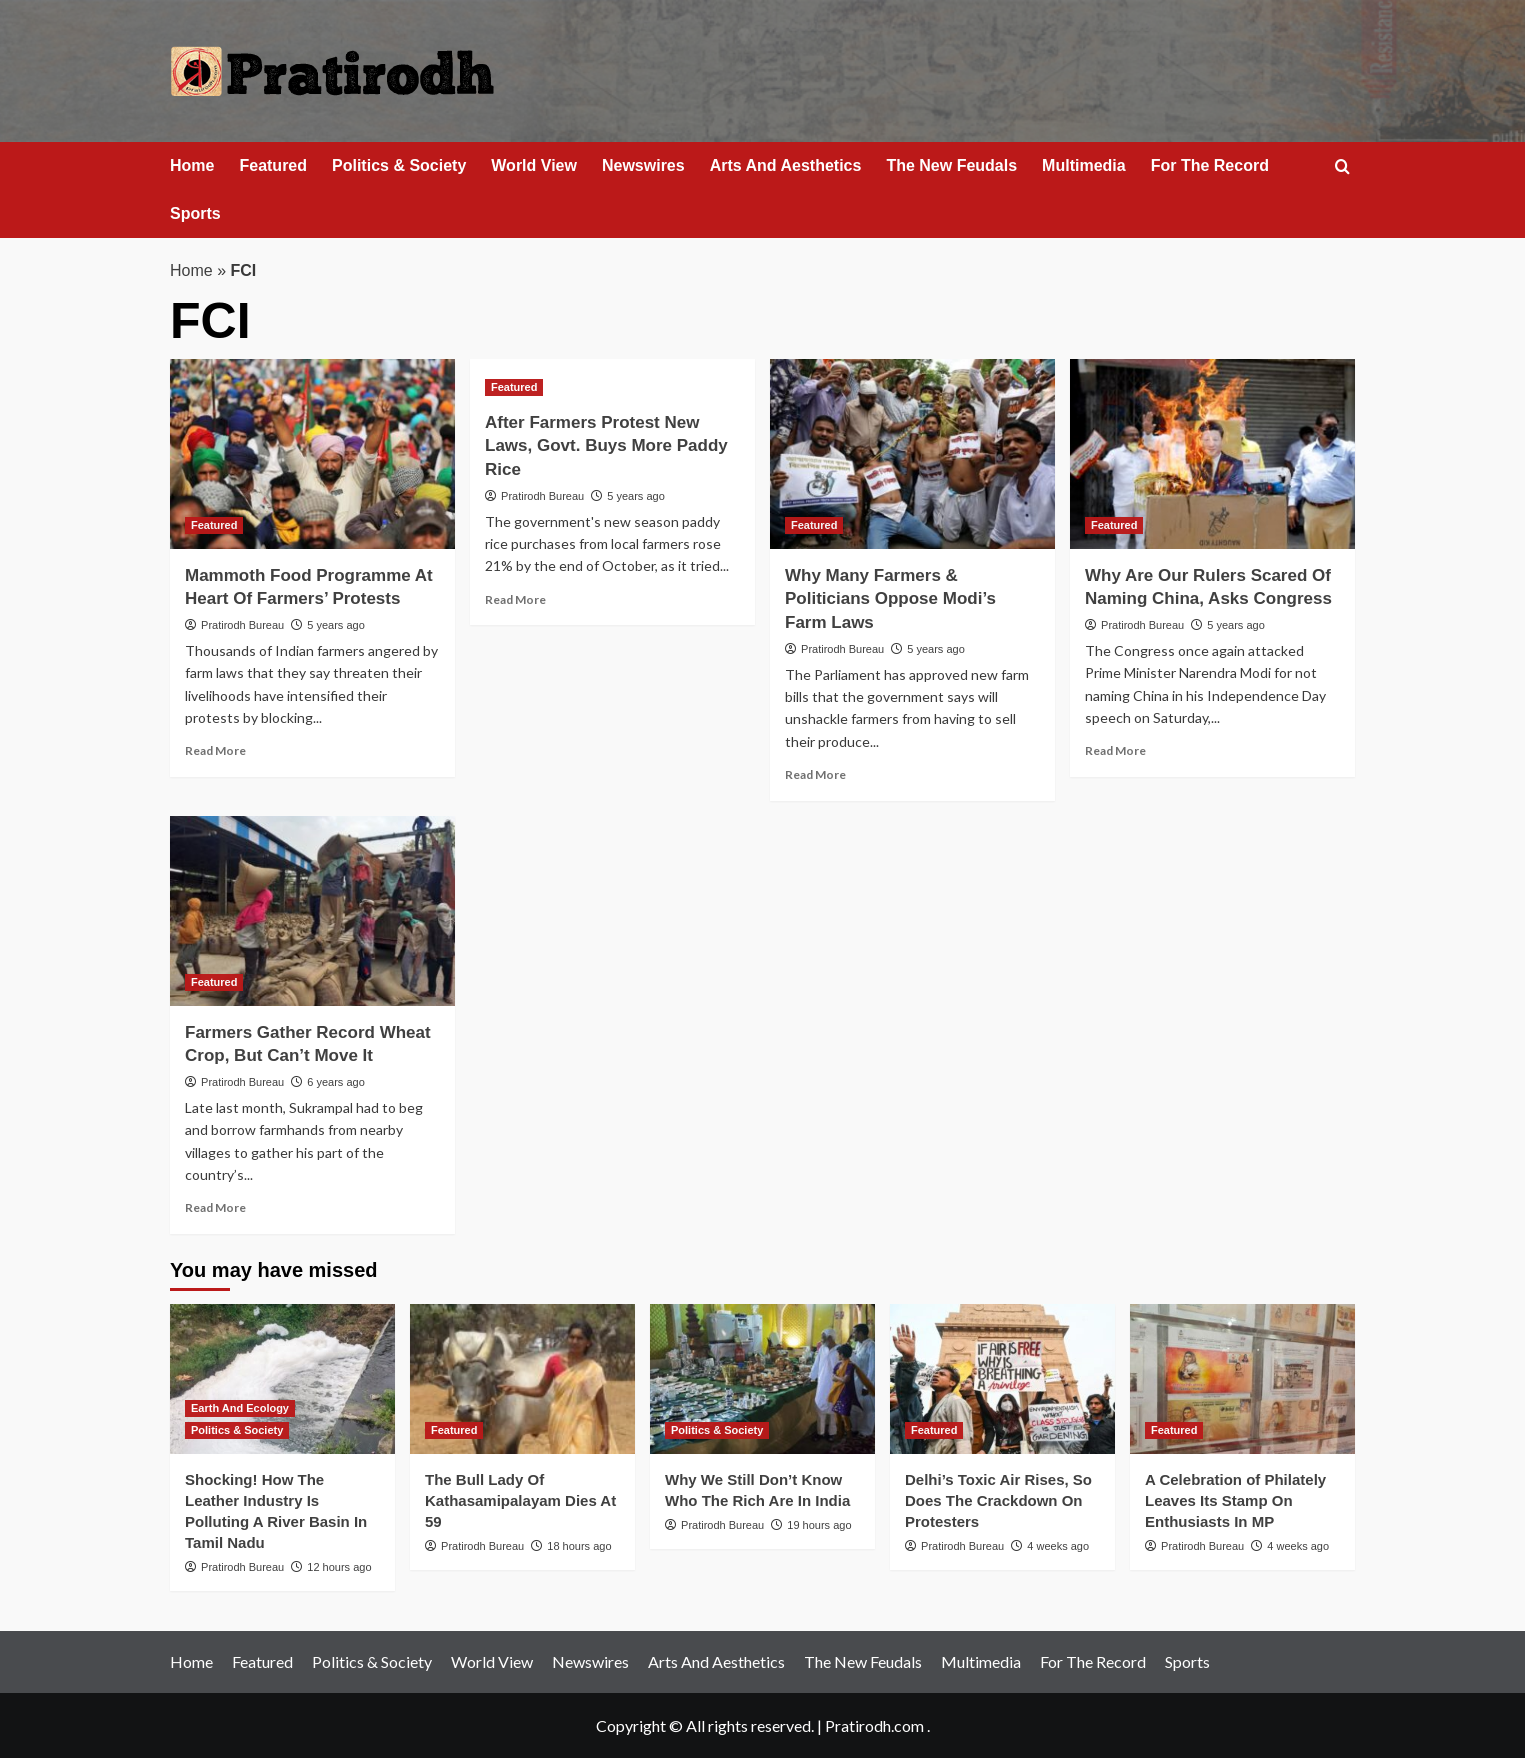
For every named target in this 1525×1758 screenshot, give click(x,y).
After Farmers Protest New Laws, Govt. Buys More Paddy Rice (606, 446)
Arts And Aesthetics (786, 165)
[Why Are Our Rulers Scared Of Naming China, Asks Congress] (1212, 454)
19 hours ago (819, 1525)
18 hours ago (579, 1546)
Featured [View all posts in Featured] (214, 525)
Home (192, 165)
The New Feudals (951, 165)
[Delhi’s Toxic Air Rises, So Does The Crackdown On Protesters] (1002, 1379)
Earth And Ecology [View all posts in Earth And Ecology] (240, 1408)
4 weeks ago (1058, 1546)
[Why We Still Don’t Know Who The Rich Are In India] (762, 1379)
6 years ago (335, 1082)
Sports (195, 213)
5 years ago (335, 625)
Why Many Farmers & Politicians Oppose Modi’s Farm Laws (890, 599)
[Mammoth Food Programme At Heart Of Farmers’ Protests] (312, 454)
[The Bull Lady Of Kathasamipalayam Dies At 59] (522, 1379)
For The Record (1210, 165)
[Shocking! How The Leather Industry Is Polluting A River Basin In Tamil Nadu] (282, 1379)
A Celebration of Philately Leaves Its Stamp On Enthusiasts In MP (1235, 1500)
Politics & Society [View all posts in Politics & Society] (237, 1430)
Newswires (643, 165)
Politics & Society (399, 165)
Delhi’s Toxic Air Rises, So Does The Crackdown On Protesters (998, 1500)
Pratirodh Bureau (242, 625)
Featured (273, 165)
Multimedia (1084, 165)
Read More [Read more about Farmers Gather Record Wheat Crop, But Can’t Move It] (215, 1207)
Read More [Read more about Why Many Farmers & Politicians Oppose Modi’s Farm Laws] (815, 774)
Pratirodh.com (874, 1725)
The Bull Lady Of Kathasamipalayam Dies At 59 (520, 1500)
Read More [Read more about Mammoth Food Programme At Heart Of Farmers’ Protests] (215, 750)
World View (534, 165)
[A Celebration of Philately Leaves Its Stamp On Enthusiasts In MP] (1242, 1379)
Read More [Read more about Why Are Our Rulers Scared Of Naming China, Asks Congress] (1115, 750)
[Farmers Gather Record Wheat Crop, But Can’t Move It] (312, 911)
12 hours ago (339, 1567)
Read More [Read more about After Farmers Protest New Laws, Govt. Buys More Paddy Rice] (515, 599)
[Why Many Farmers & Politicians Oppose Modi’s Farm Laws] (912, 454)
